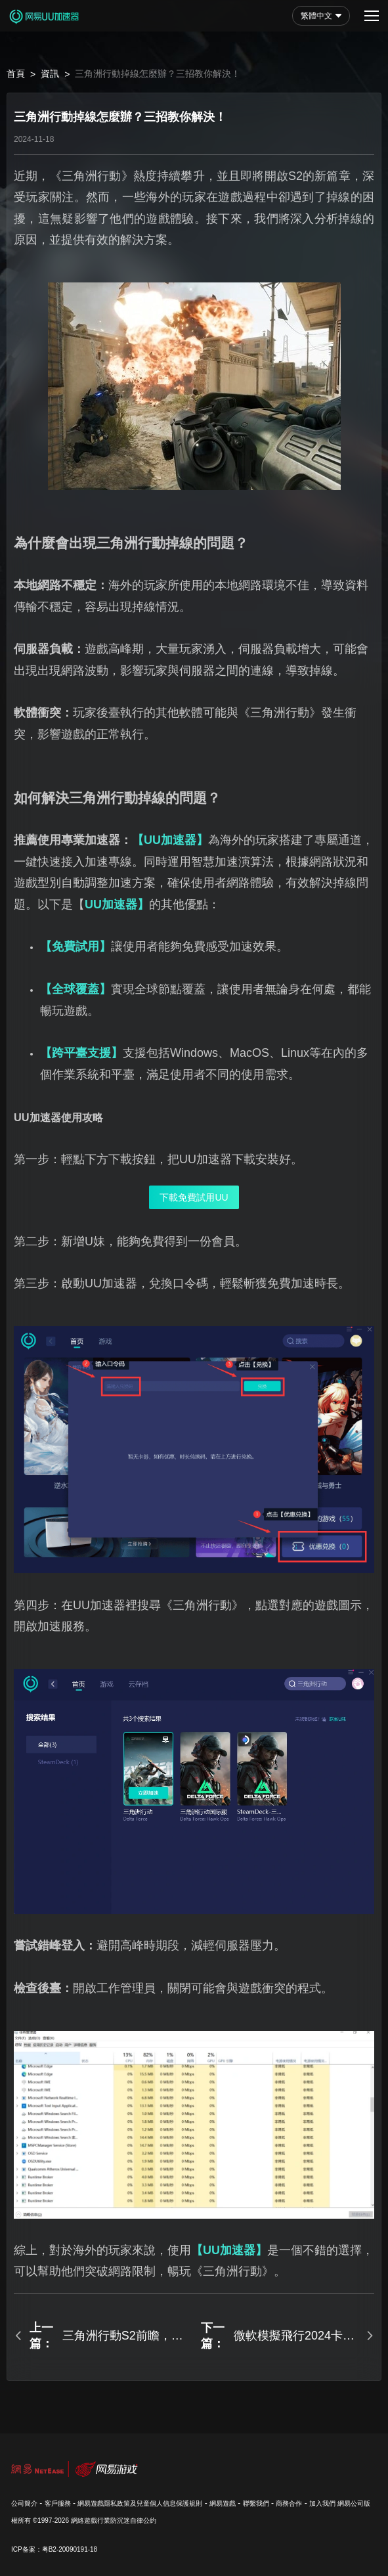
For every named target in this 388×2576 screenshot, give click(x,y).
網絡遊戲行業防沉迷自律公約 (113, 2520)
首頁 (16, 73)
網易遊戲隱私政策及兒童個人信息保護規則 (139, 2503)
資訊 (50, 73)
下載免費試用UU (194, 1197)
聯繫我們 (256, 2503)
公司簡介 (24, 2503)
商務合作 (289, 2503)
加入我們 (322, 2503)
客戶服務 (58, 2503)
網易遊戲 (222, 2503)
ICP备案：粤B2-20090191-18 (54, 2549)
